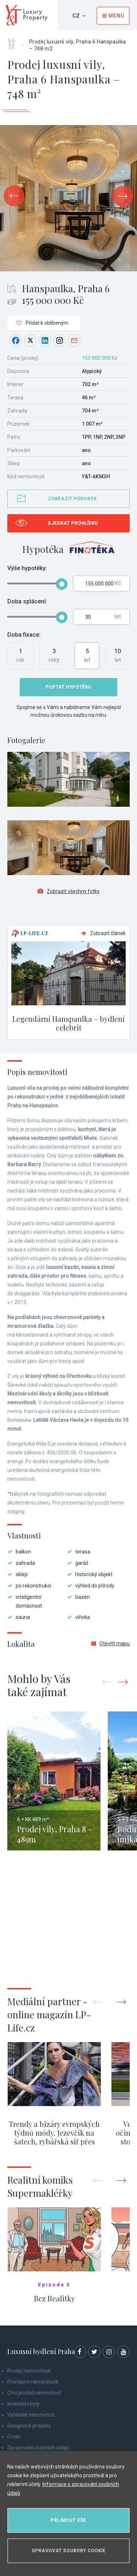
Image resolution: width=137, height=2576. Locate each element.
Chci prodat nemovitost (34, 2393)
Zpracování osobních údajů (38, 2448)
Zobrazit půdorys (72, 498)
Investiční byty (23, 2404)
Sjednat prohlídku (73, 523)
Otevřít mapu (110, 1643)
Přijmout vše (68, 2520)
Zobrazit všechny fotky (69, 891)
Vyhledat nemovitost (31, 2415)
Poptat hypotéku (68, 687)
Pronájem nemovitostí (32, 2382)
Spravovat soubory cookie (69, 2550)
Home (14, 41)
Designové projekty (29, 2426)
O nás (13, 2437)
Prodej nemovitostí (29, 2371)
